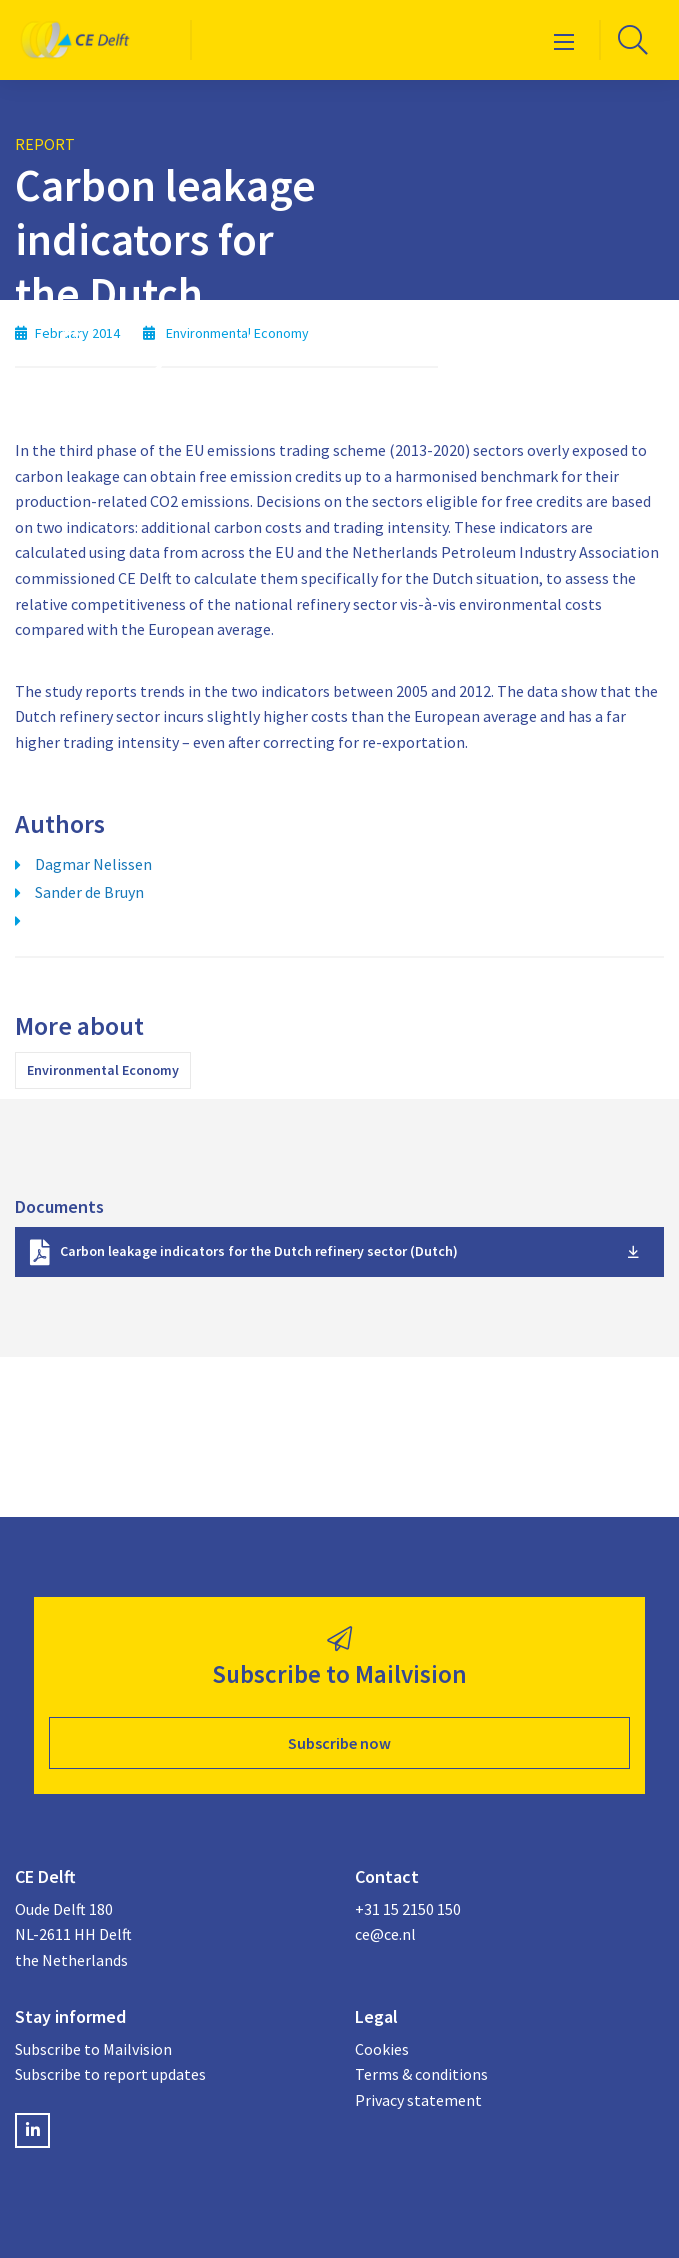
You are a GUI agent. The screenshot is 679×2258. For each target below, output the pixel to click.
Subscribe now (339, 1743)
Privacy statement (418, 2100)
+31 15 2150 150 (408, 1909)
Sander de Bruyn (89, 892)
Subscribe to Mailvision (93, 2049)
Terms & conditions (421, 2074)
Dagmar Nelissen (93, 864)
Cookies (382, 2049)
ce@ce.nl (385, 1934)
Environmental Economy (103, 1070)
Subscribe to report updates (110, 2074)
